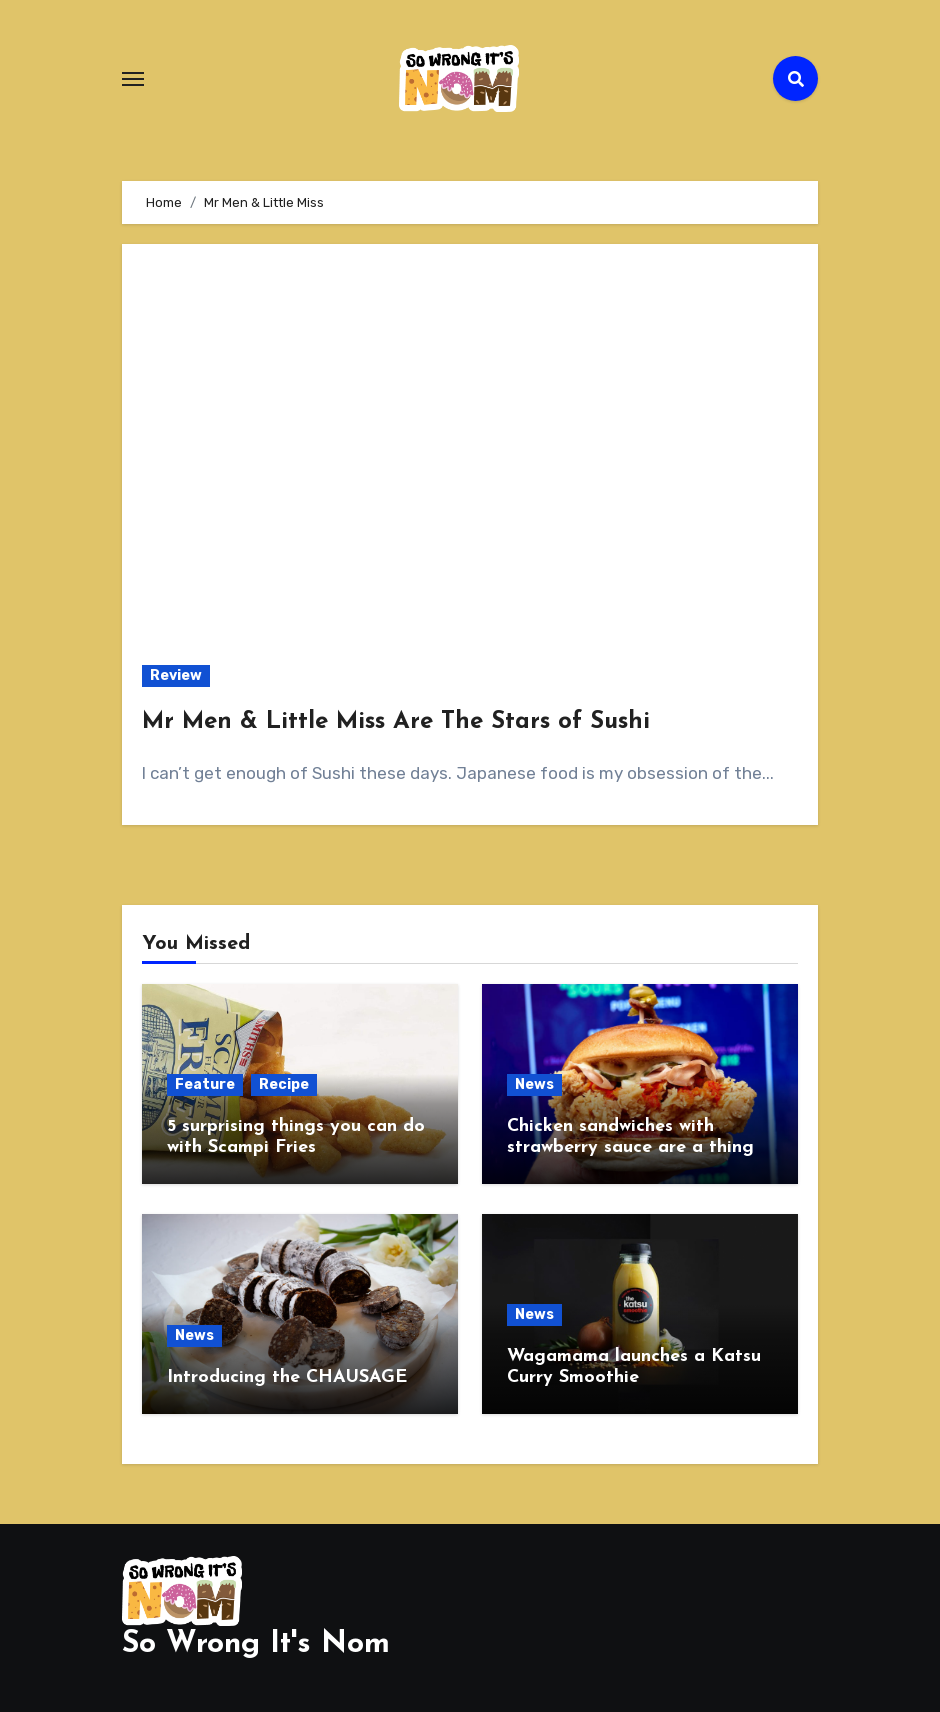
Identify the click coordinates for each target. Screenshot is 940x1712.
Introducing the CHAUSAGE (287, 1377)
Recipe (284, 1084)
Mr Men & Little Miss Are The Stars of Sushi (396, 722)
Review (176, 675)
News (534, 1084)
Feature (205, 1084)
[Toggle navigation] (133, 79)
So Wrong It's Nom (256, 1644)
